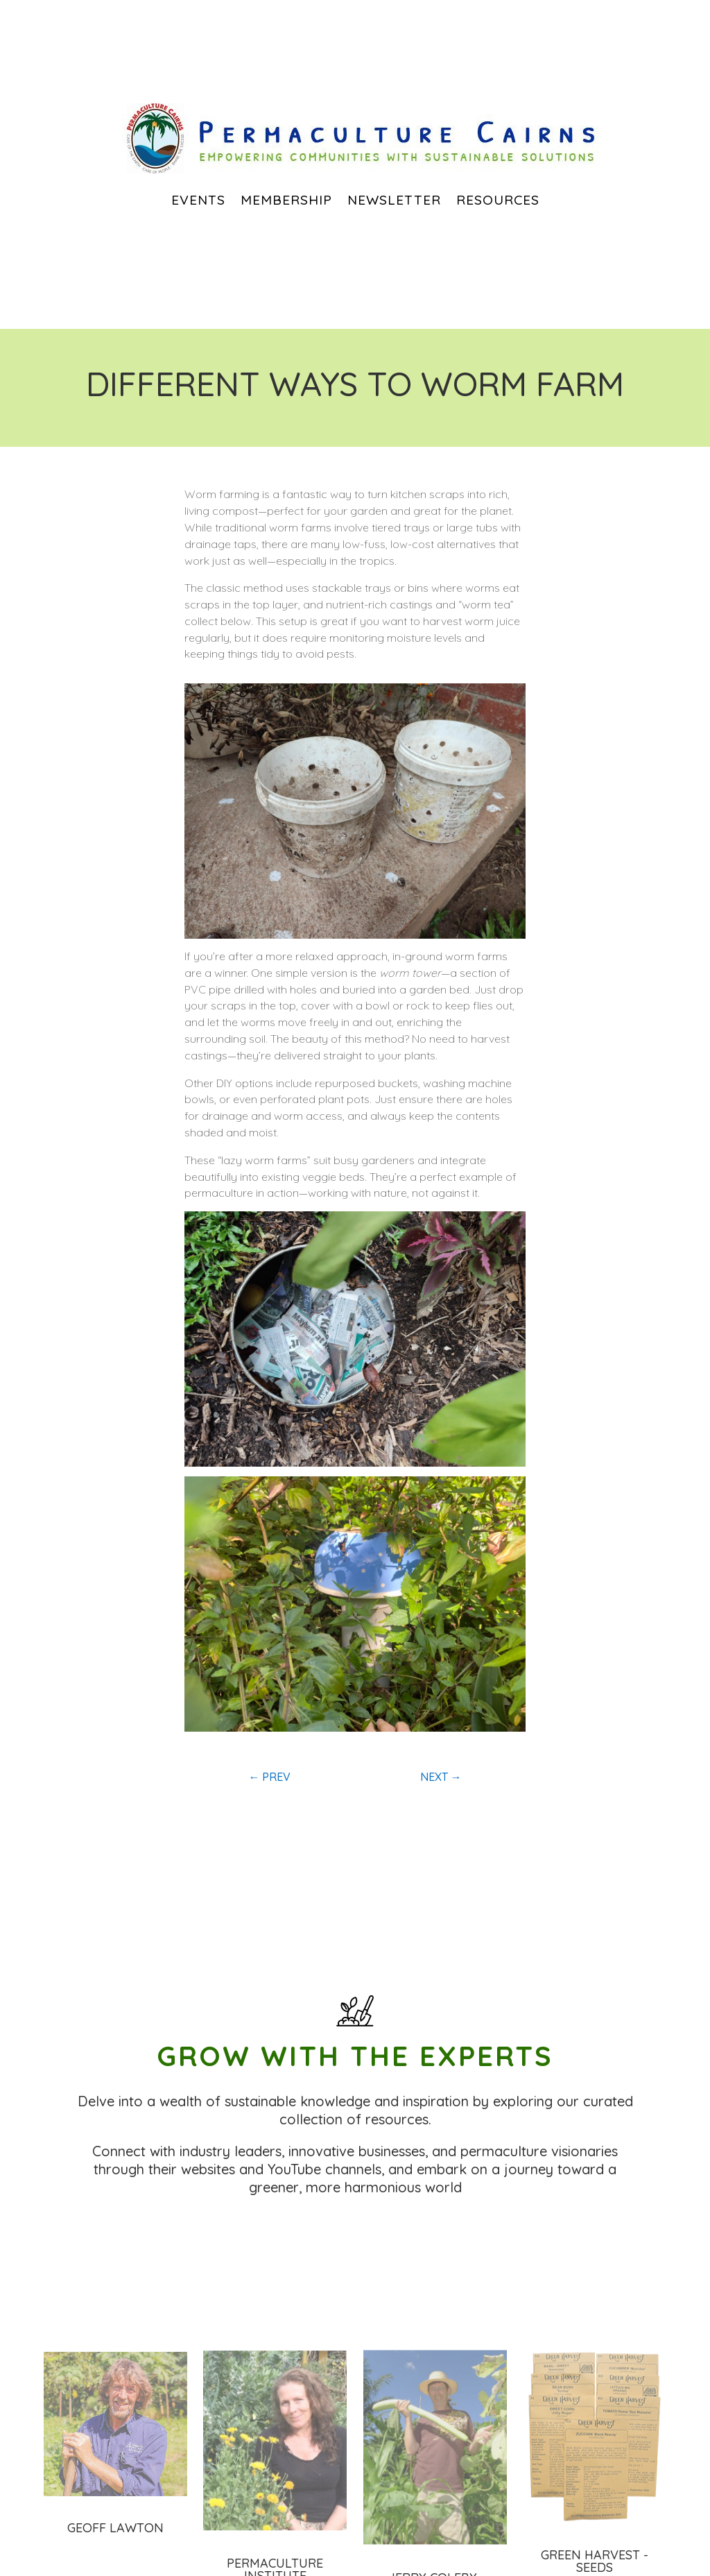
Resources (497, 199)
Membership (286, 199)
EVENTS (198, 199)
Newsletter (394, 199)
